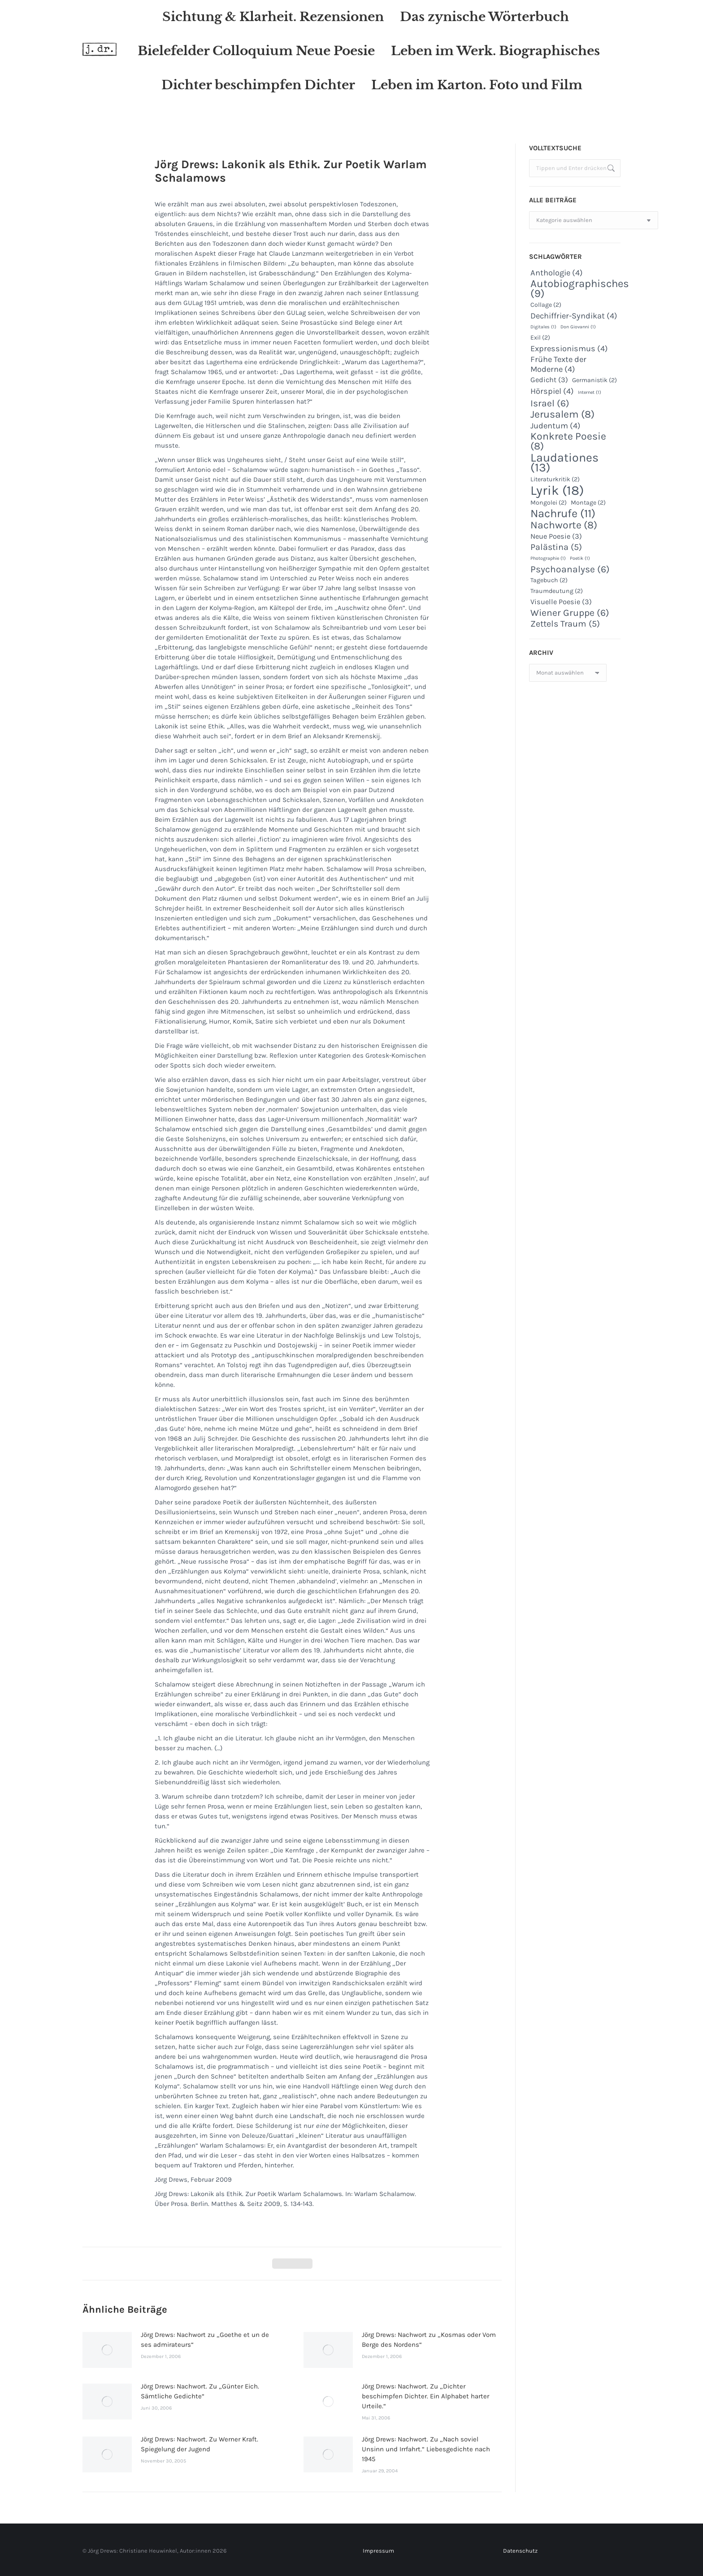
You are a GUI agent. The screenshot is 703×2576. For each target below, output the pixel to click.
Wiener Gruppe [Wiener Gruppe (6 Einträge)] (569, 613)
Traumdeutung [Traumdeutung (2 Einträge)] (556, 591)
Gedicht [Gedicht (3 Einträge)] (549, 379)
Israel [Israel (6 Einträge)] (549, 403)
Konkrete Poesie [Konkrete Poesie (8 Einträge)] (568, 441)
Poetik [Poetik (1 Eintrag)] (580, 558)
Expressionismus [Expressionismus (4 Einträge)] (569, 348)
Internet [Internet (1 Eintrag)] (589, 392)
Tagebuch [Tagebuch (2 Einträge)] (549, 580)
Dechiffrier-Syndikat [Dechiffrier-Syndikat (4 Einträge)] (573, 316)
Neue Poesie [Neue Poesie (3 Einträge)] (556, 536)
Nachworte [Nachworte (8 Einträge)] (563, 525)
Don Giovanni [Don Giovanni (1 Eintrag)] (578, 327)
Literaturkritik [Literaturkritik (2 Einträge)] (555, 479)
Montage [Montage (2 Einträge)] (588, 502)
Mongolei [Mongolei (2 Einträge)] (548, 502)
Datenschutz (520, 2550)
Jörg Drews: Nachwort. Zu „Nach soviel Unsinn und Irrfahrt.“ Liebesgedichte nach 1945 (426, 2449)
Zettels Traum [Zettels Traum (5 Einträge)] (565, 624)
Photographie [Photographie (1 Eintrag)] (548, 558)
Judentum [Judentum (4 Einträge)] (555, 426)
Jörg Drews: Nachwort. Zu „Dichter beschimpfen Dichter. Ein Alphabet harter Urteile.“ (425, 2396)
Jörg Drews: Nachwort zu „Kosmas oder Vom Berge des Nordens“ (429, 2340)
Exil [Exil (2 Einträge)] (540, 337)
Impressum (378, 2550)
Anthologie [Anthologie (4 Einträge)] (556, 273)
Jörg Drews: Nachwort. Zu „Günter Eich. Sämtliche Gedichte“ (200, 2391)
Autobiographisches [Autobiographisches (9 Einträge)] (579, 288)
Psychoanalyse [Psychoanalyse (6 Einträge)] (570, 569)
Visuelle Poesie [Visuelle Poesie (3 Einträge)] (561, 601)
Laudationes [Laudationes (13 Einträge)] (564, 462)
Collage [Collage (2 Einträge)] (545, 305)
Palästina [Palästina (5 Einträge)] (556, 547)
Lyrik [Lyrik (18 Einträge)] (557, 490)
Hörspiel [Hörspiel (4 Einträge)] (552, 391)
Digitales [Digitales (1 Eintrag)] (543, 327)
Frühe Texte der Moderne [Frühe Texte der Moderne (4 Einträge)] (558, 364)
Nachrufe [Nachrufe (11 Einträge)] (562, 514)
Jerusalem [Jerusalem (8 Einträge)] (562, 414)
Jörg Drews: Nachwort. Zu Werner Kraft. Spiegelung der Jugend (199, 2444)
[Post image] (107, 2350)
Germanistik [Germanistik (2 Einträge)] (594, 380)
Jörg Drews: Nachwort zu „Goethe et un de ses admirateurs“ (205, 2340)
